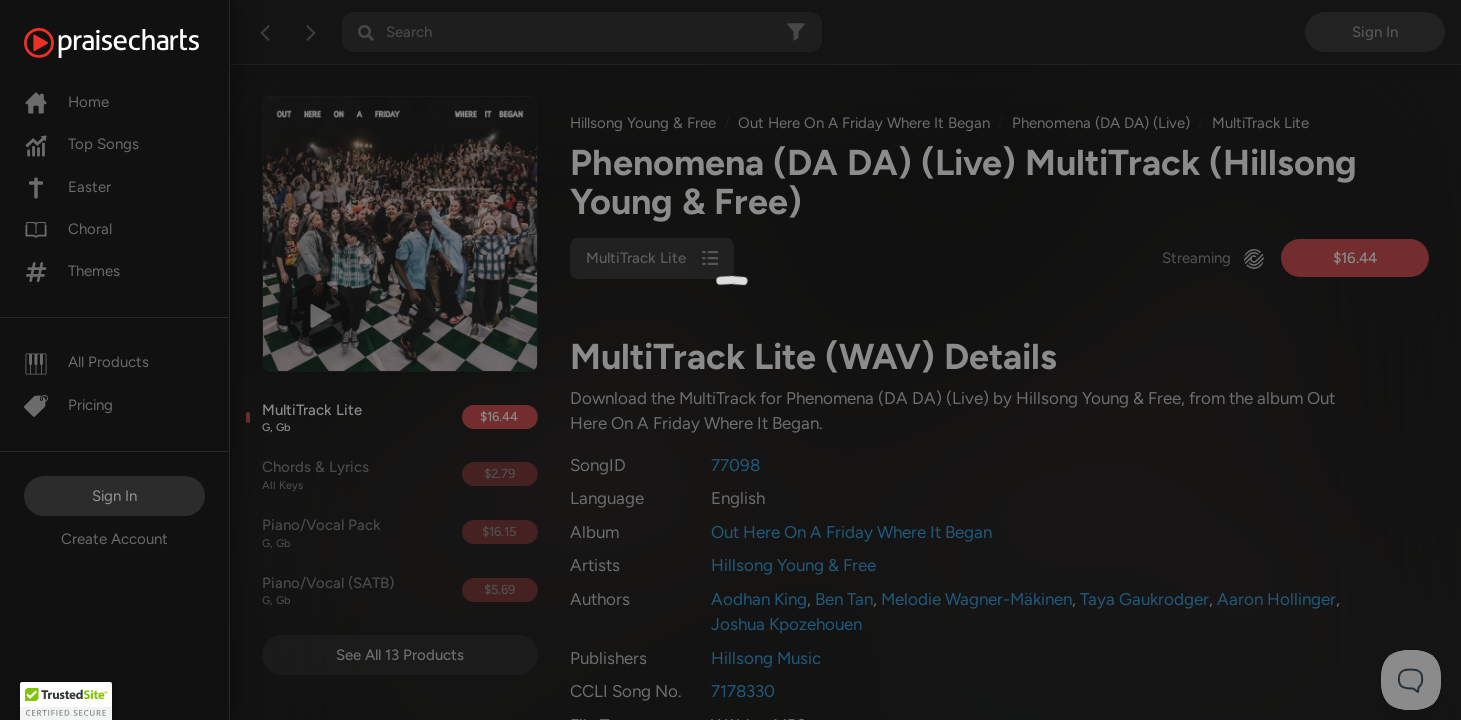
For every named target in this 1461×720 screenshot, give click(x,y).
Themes (72, 271)
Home (66, 102)
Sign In (114, 496)
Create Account (114, 539)
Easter (67, 187)
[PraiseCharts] (136, 43)
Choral (68, 229)
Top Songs (81, 144)
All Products (86, 362)
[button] (66, 701)
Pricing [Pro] (68, 405)
